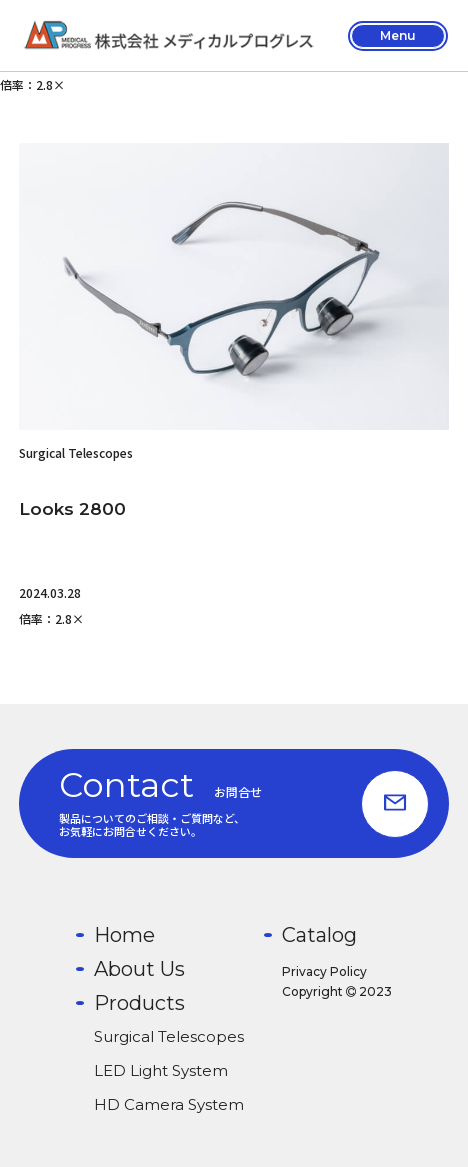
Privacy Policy (324, 971)
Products (139, 1003)
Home (124, 935)
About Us (139, 969)
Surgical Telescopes (169, 1036)
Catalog (319, 935)
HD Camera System (169, 1104)
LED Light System (161, 1070)
